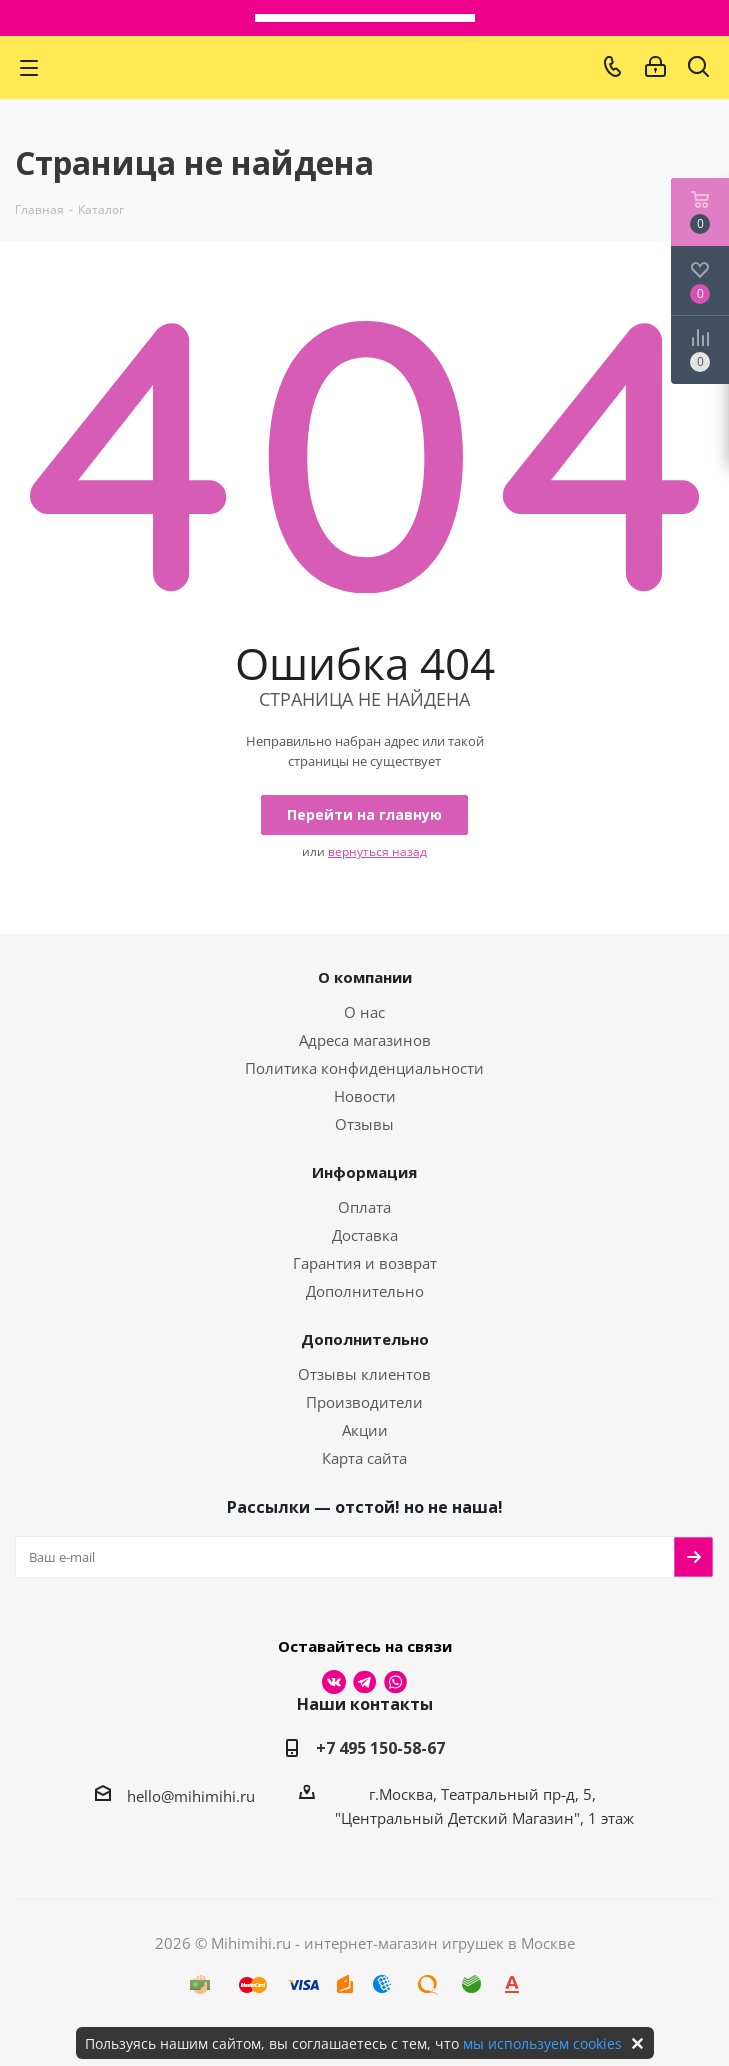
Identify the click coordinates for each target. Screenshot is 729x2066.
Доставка (365, 1235)
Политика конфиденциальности (364, 1068)
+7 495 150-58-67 (380, 1748)
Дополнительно (365, 1291)
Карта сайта (364, 1458)
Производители (364, 1402)
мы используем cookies (542, 2043)
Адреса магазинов (365, 1040)
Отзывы (364, 1124)
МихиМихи (332, 67)
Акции (365, 1430)
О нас (364, 1012)
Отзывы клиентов (364, 1374)
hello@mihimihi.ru (191, 1796)
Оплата (364, 1207)
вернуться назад (377, 851)
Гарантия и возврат (365, 1263)
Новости (365, 1096)
